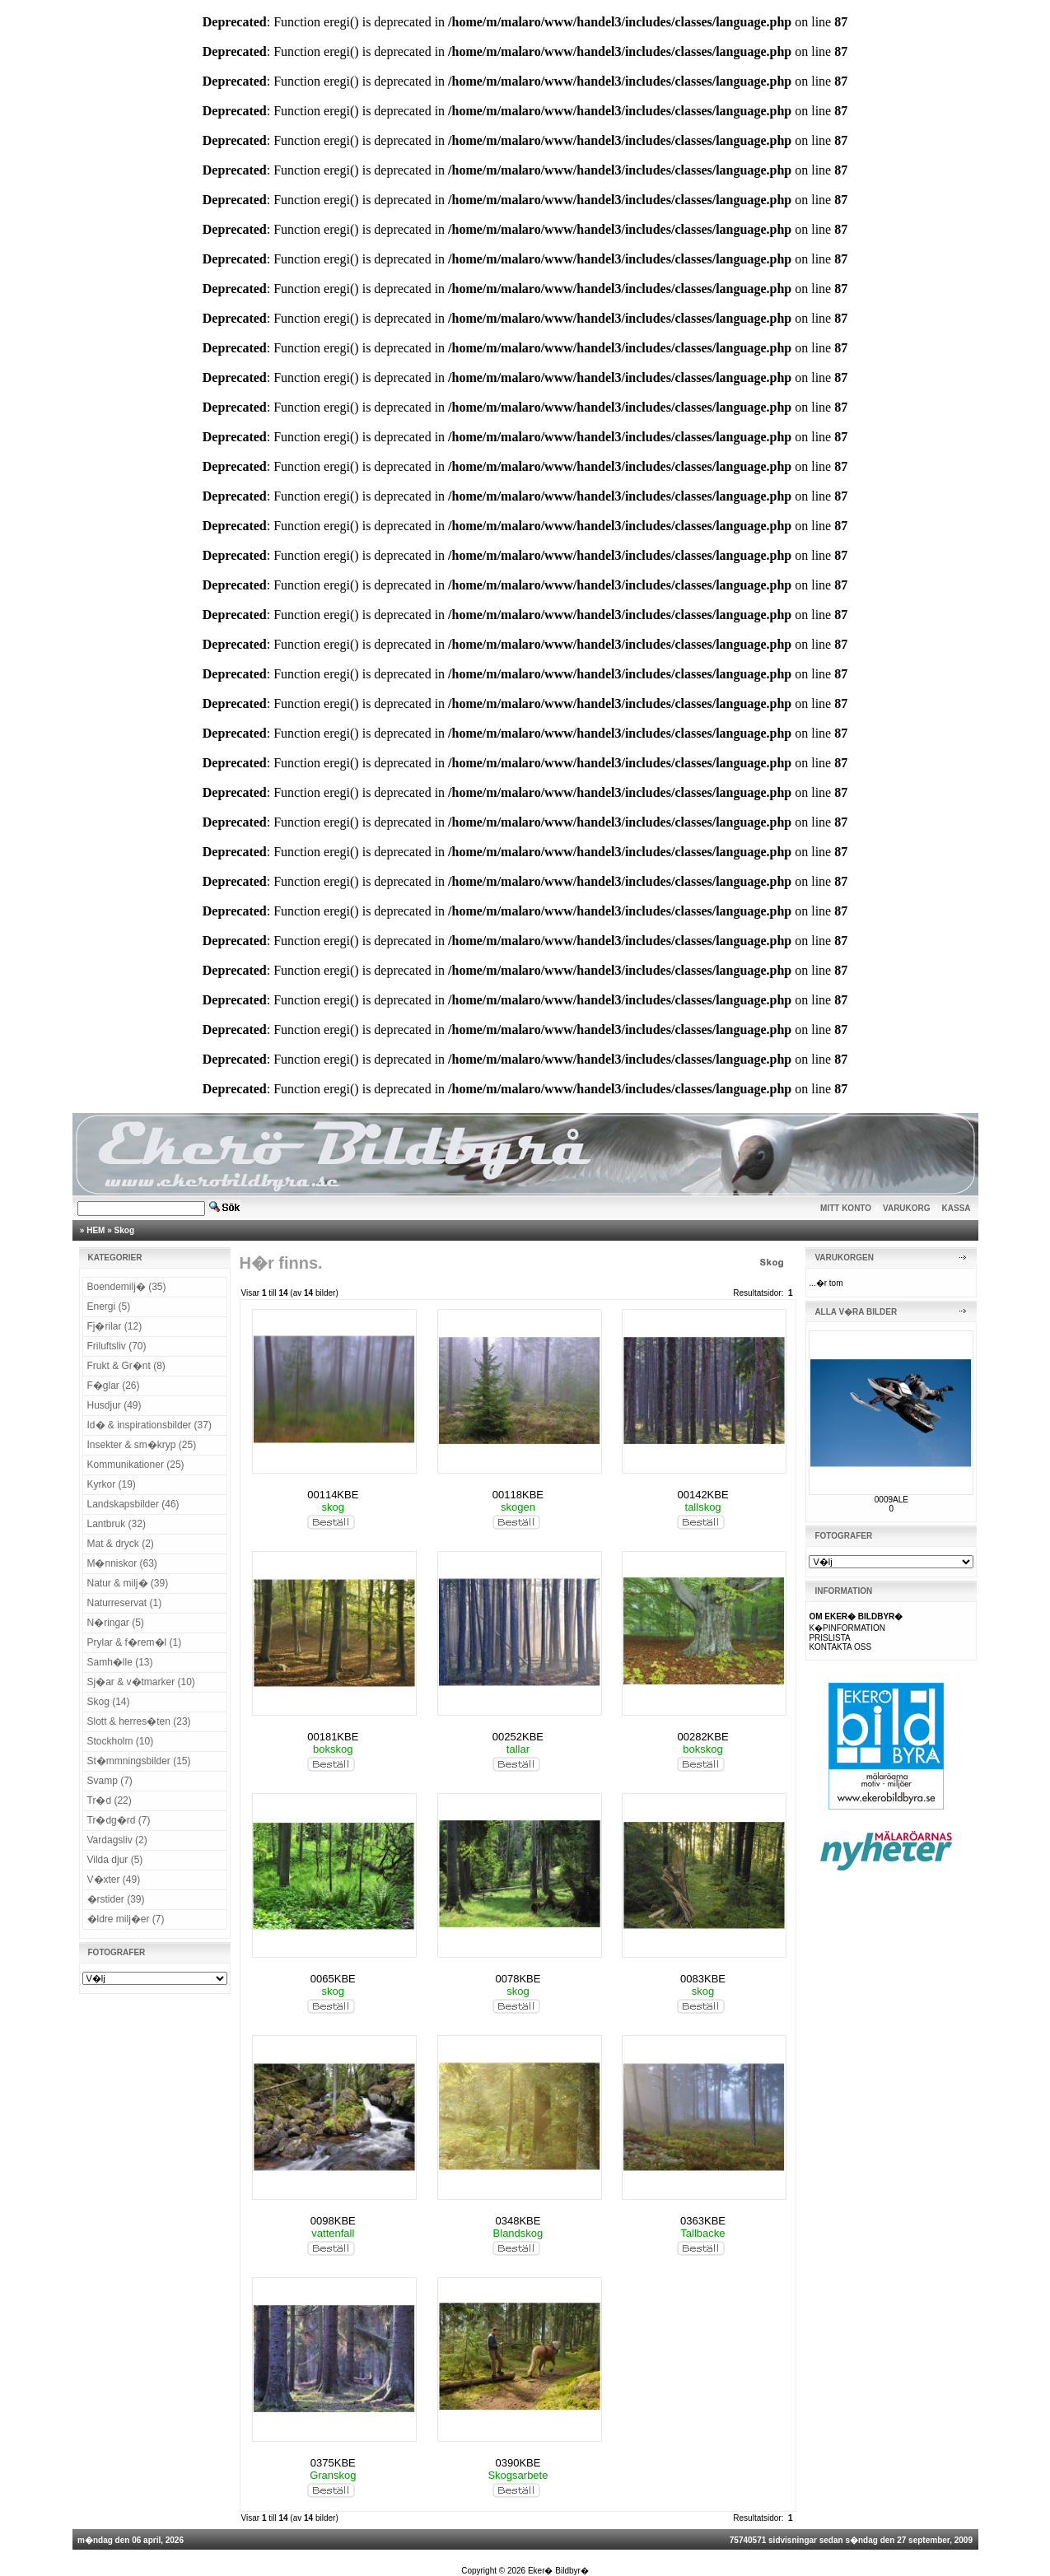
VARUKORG (907, 1208)
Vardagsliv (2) (117, 1840)
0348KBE (517, 2221)
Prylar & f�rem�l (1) (134, 1642)
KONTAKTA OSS (840, 1646)
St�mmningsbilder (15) (139, 1761)
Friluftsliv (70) (117, 1346)
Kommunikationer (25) (135, 1464)
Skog (124, 1230)
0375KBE (333, 2463)
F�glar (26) (113, 1385)
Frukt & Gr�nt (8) (126, 1366)
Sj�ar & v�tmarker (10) (141, 1682)
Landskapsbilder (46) (133, 1504)
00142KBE (702, 1494)
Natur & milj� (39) (128, 1583)
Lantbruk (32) (116, 1524)
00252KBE (518, 1737)
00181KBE (332, 1737)
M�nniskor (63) (122, 1563)
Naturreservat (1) (124, 1603)
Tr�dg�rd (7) (119, 1820)
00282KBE (702, 1737)
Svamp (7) (110, 1780)
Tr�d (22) (109, 1800)
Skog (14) (108, 1701)
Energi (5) (109, 1306)
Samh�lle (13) (120, 1662)
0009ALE (891, 1499)
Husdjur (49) (114, 1405)
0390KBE (517, 2463)
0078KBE (517, 1979)
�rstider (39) (116, 1899)
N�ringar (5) (115, 1622)
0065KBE (333, 1979)
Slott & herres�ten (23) (139, 1721)
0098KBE (333, 2221)
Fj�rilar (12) (114, 1326)
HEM (95, 1230)
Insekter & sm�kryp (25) (142, 1445)
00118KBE (518, 1494)
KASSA (956, 1208)
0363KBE (703, 2221)
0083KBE (703, 1979)
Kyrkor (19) (111, 1484)
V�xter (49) (114, 1879)
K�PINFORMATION (847, 1628)
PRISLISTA (829, 1637)
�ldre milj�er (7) (126, 1919)
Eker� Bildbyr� (558, 2570)
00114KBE (332, 1494)
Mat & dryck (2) (120, 1543)
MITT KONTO (845, 1208)
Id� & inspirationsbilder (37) (149, 1425)
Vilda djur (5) (115, 1860)
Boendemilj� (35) (126, 1287)
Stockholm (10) (120, 1741)
